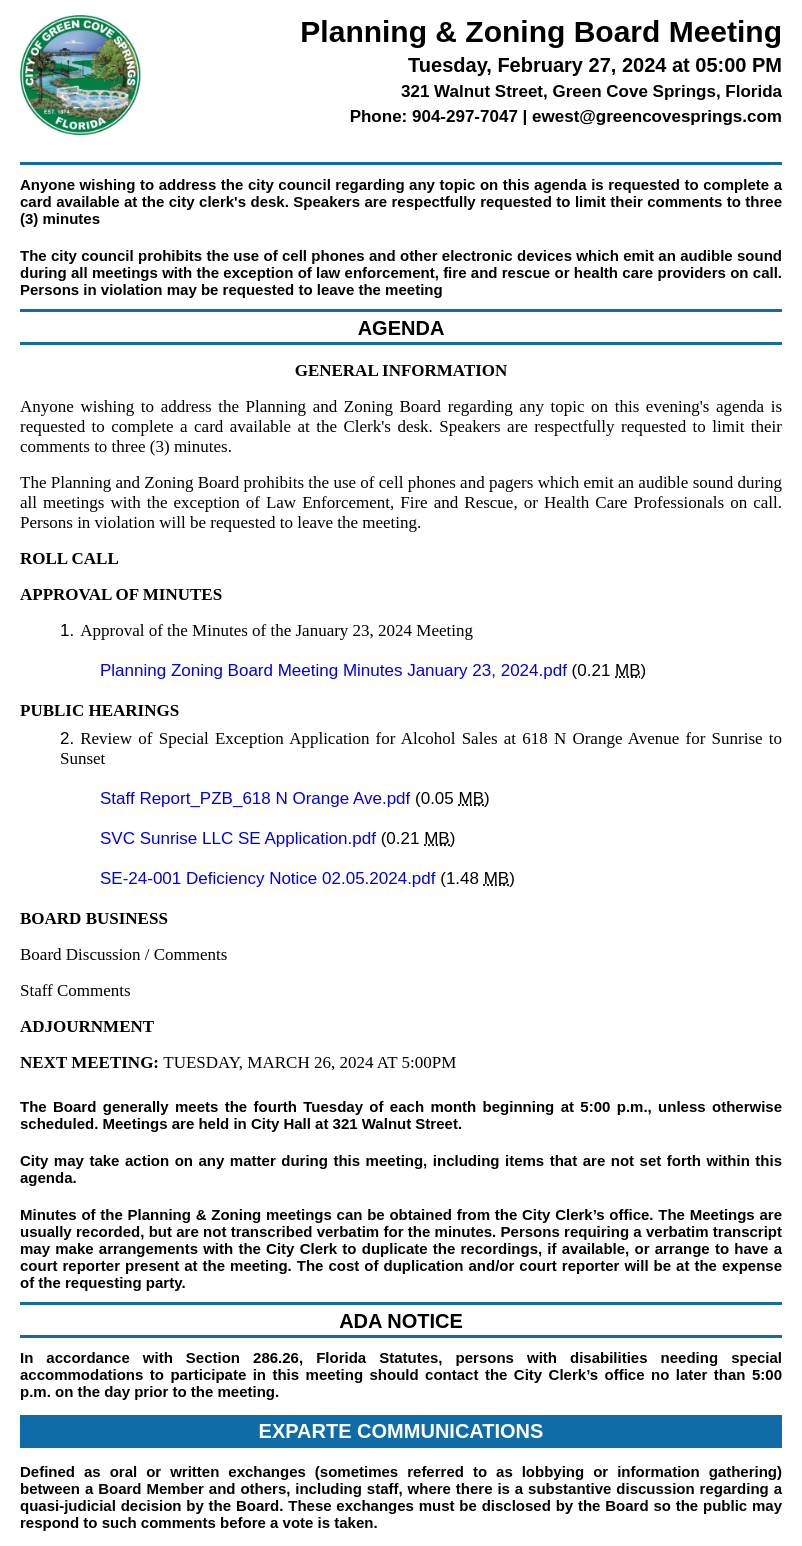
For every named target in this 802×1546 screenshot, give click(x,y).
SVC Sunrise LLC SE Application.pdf (240, 838)
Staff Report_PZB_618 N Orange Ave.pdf (257, 798)
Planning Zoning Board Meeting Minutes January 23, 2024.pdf (336, 670)
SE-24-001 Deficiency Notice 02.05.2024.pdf (270, 878)
